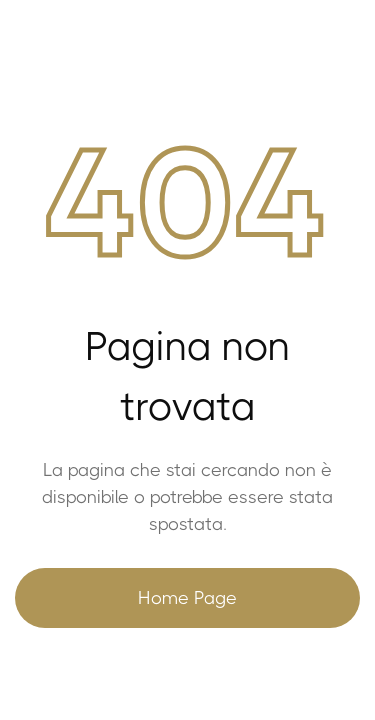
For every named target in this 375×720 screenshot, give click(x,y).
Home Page (187, 598)
